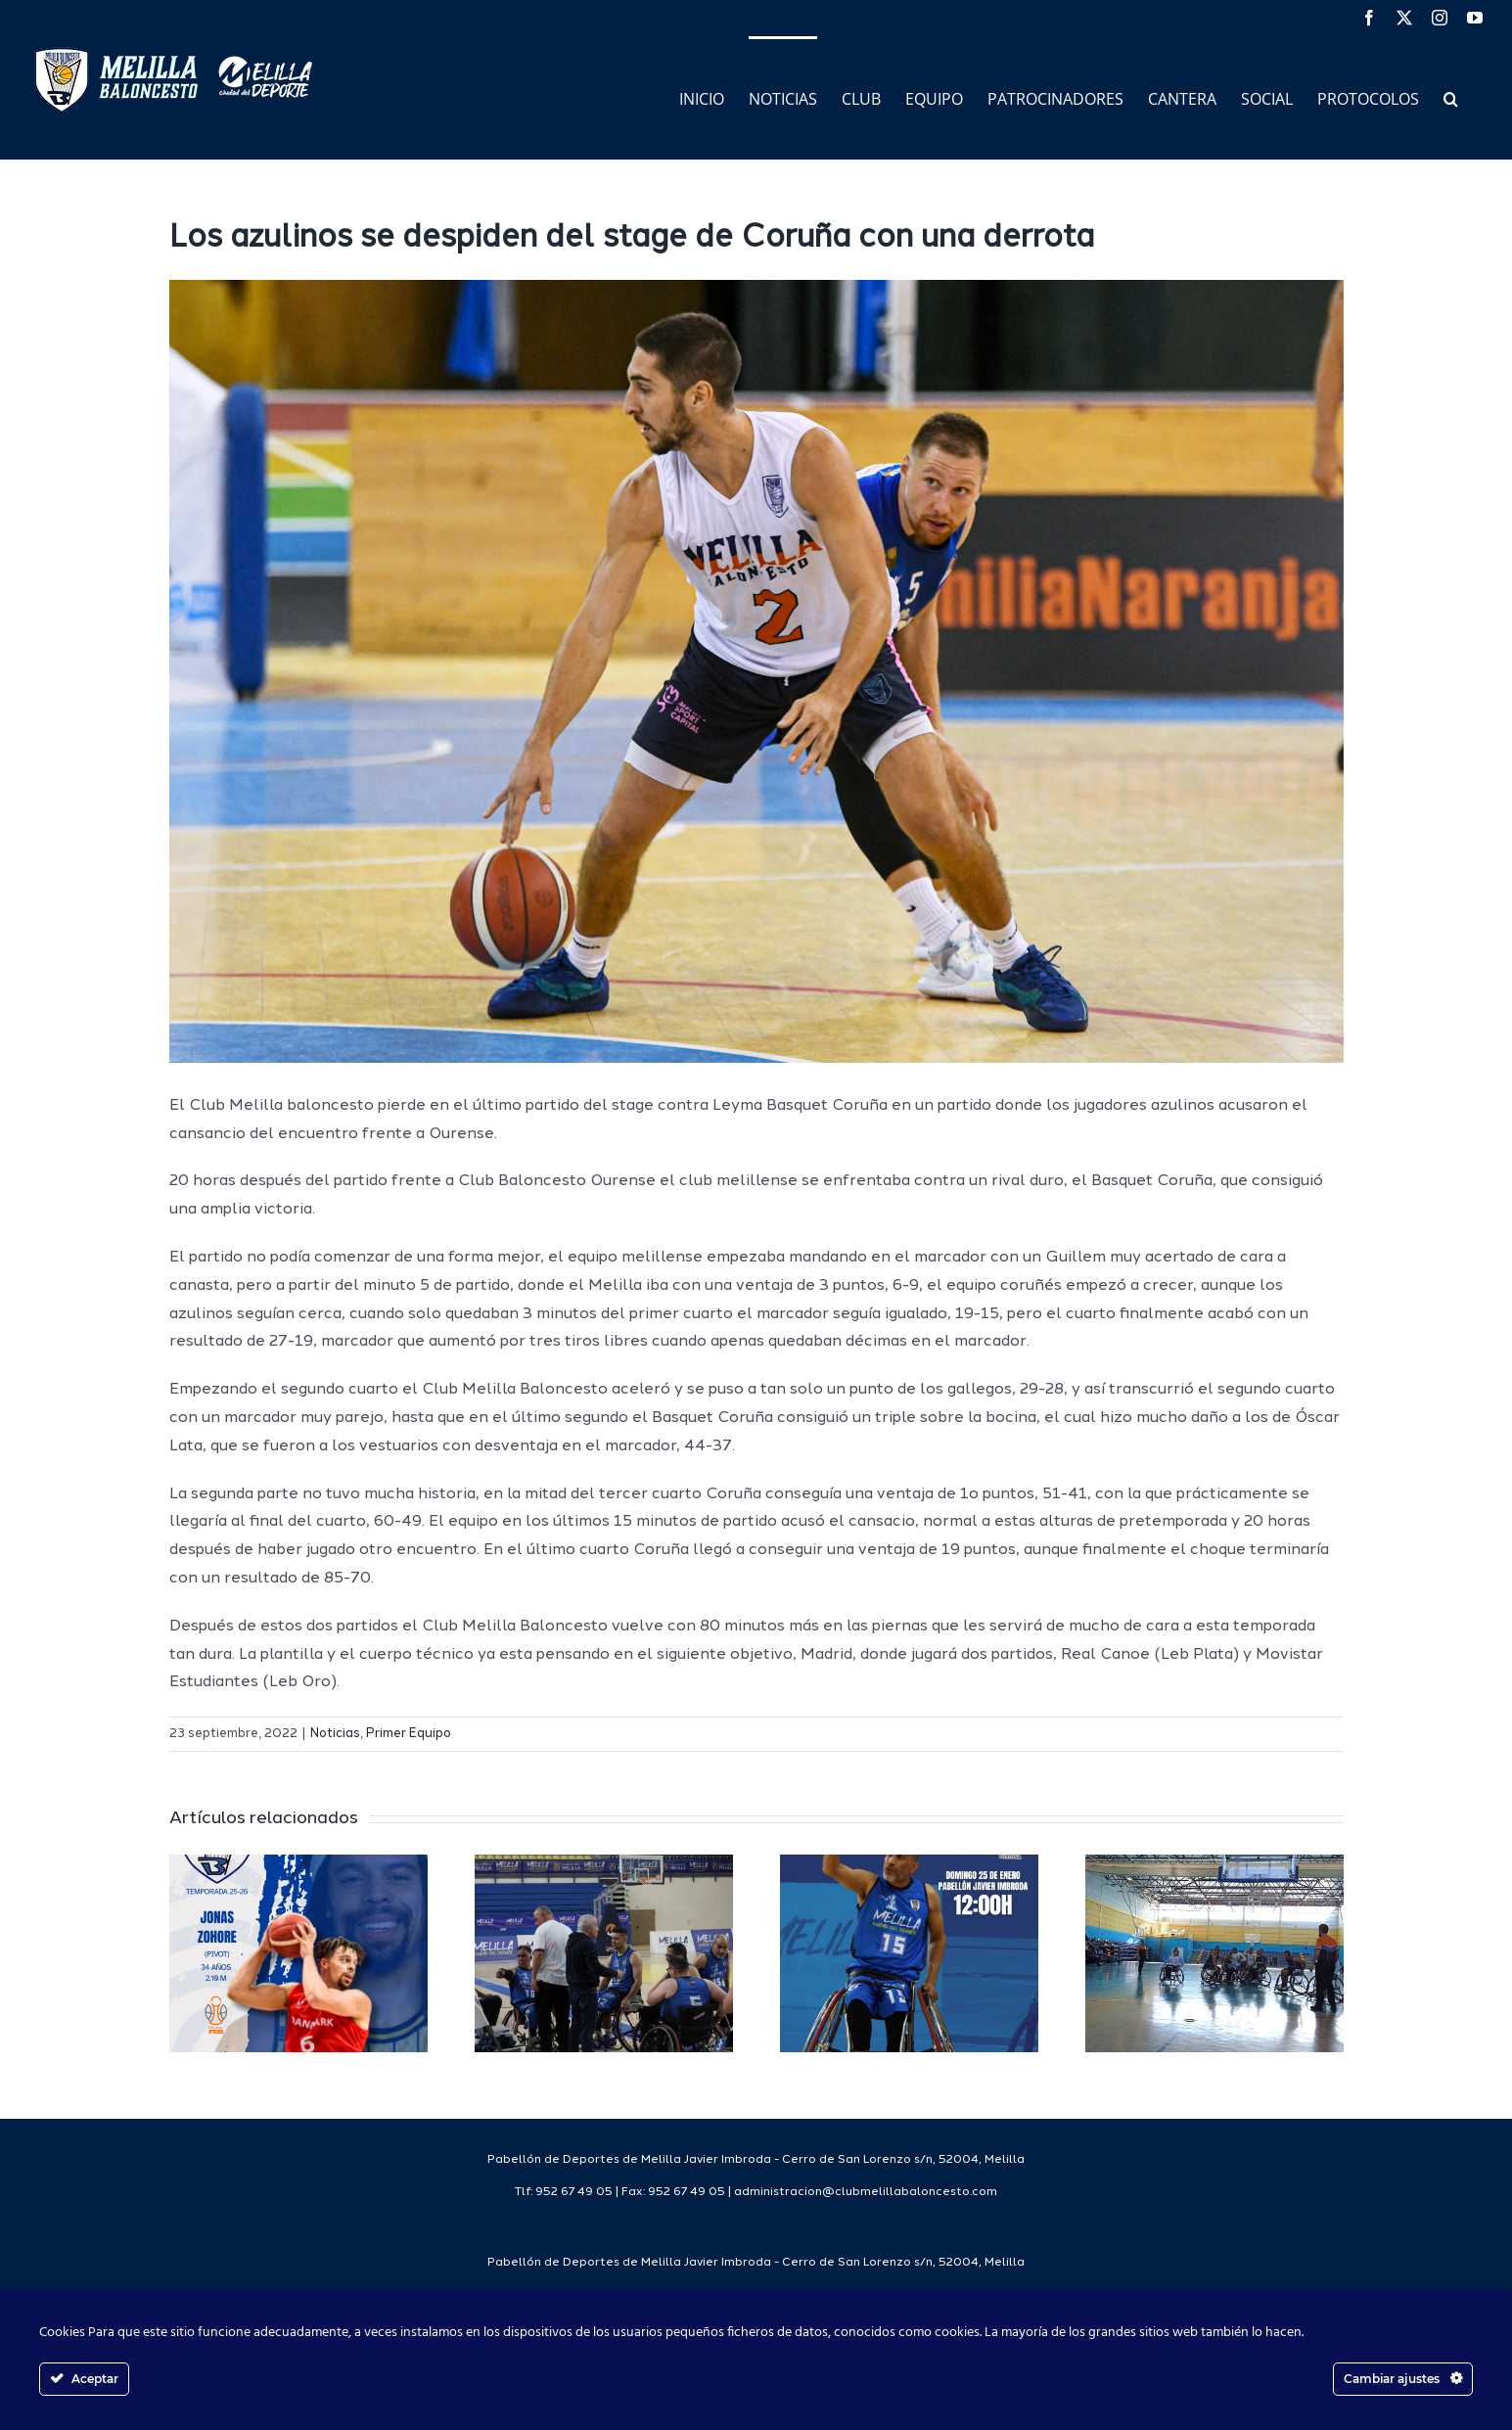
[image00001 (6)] (756, 671)
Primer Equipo (408, 1733)
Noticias (335, 1733)
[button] (1450, 97)
